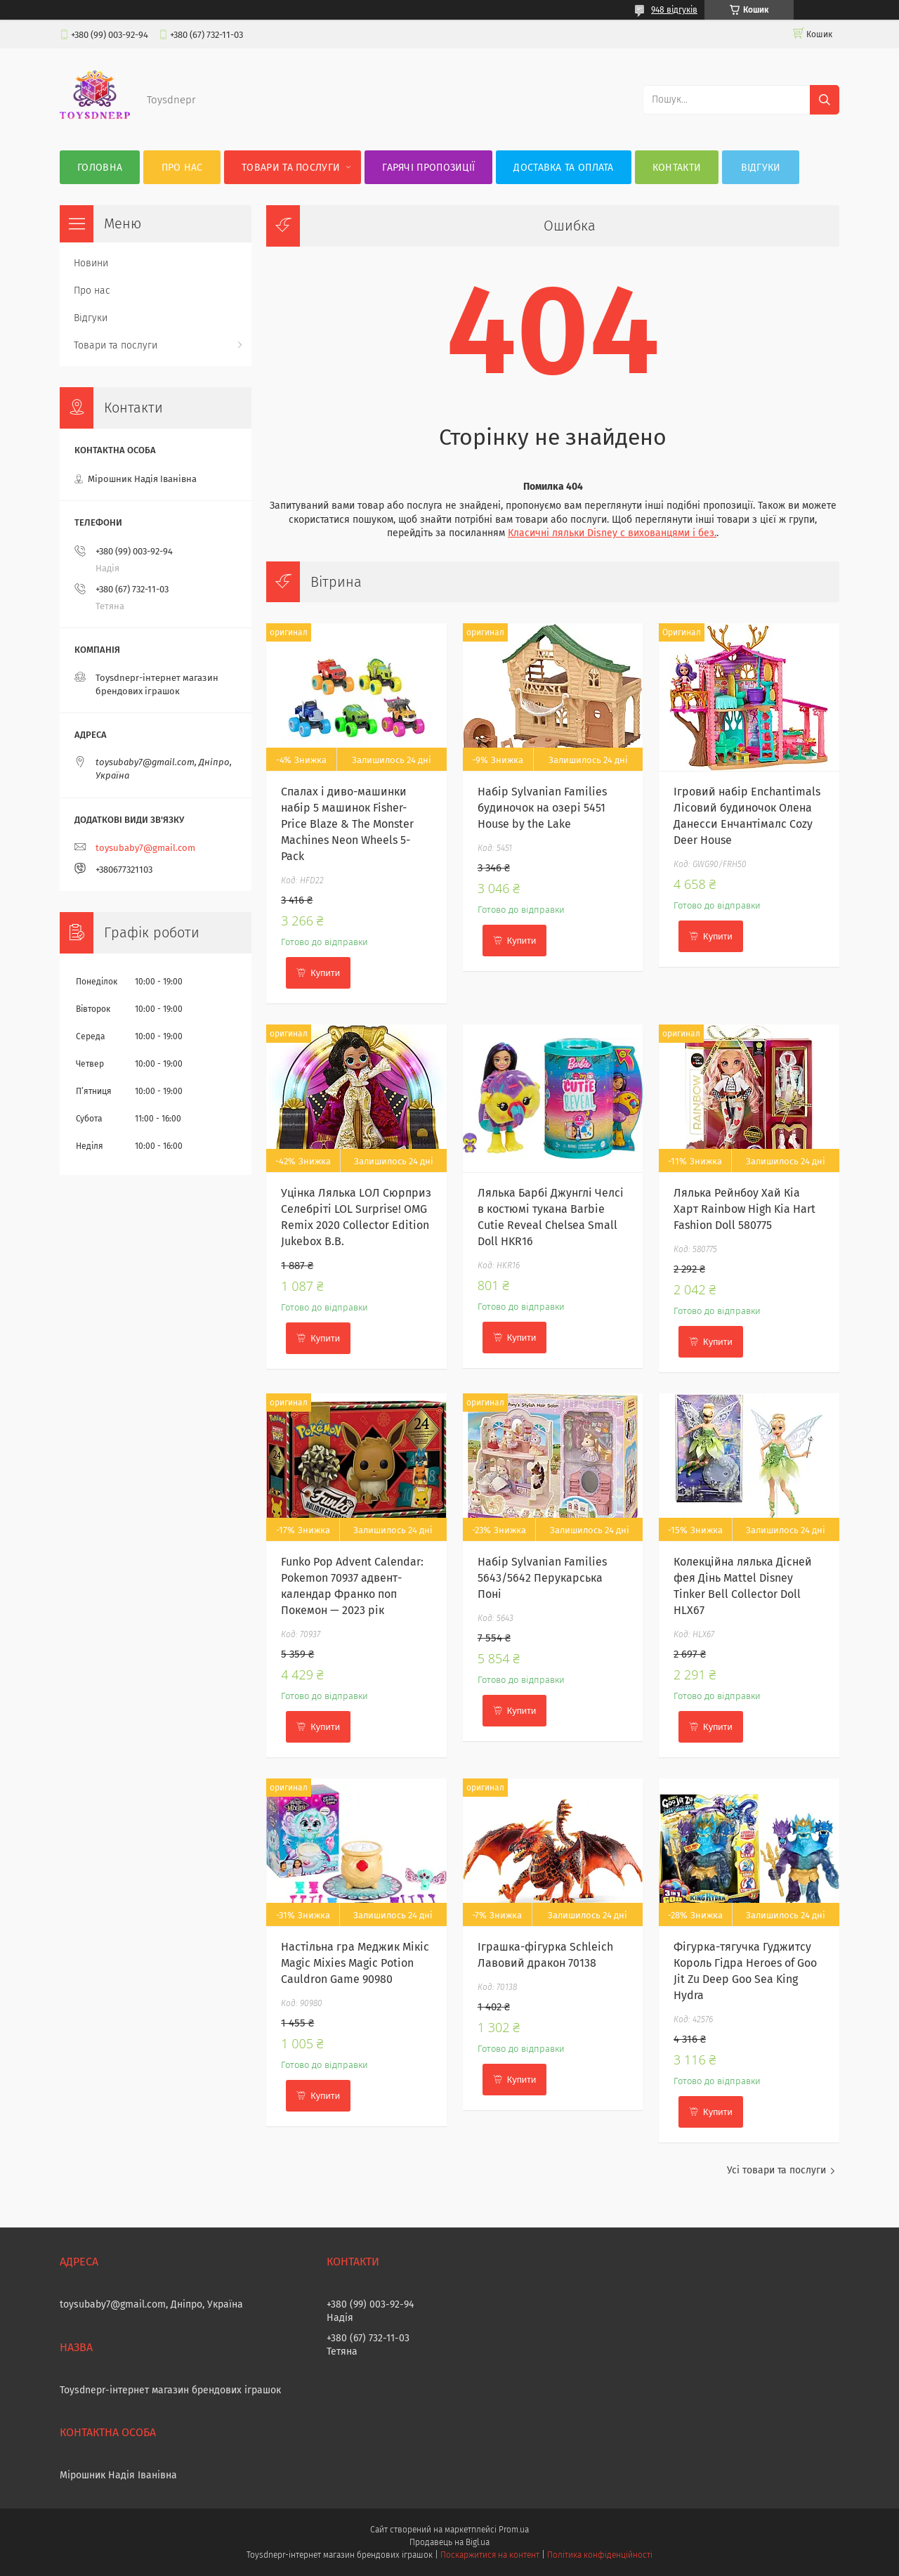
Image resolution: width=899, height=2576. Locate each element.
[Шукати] (824, 100)
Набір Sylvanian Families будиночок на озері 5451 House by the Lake (542, 808)
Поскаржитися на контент (489, 2555)
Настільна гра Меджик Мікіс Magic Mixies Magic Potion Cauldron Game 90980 (355, 1963)
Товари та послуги (291, 168)
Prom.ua (514, 2530)
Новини (91, 263)
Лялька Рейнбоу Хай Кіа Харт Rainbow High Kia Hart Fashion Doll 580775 (744, 1209)
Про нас (182, 168)
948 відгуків (674, 10)
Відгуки (761, 168)
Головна (99, 168)
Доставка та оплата (563, 168)
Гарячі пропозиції (428, 168)
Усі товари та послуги (776, 2170)
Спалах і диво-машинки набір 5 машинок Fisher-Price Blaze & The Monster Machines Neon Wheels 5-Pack (347, 824)
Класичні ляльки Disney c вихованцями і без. (612, 533)
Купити (325, 973)
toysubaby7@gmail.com (145, 848)
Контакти (676, 168)
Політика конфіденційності (599, 2555)
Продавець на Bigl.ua (449, 2542)
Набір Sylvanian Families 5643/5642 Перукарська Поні (542, 1578)
